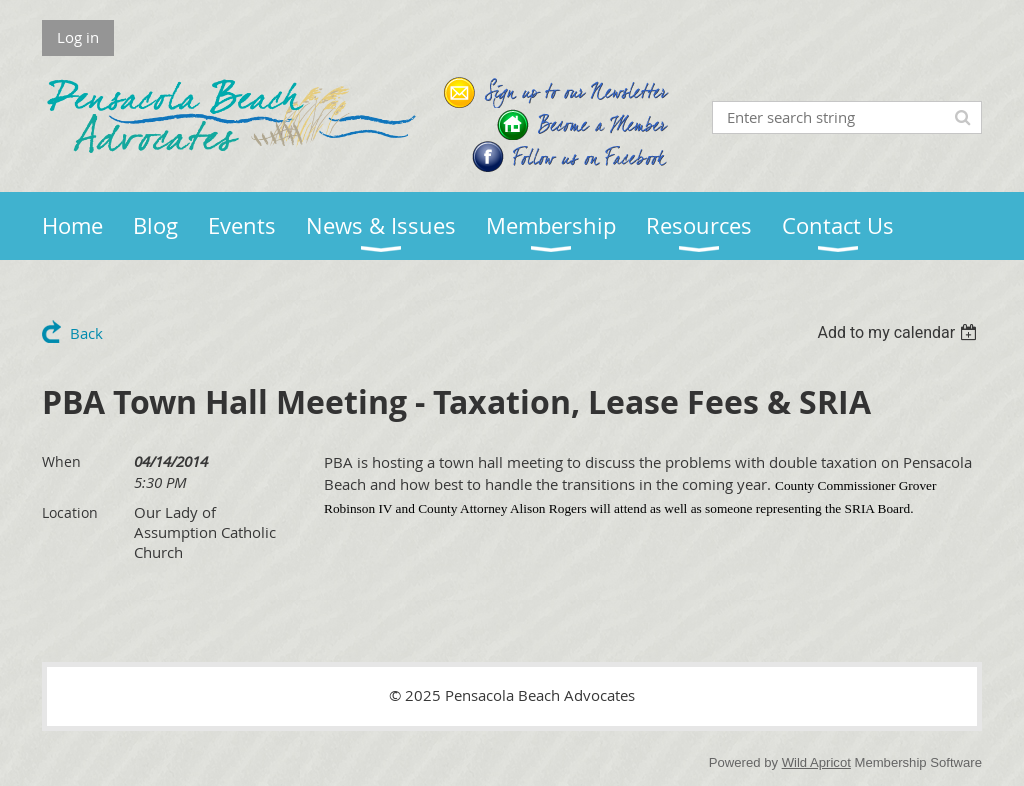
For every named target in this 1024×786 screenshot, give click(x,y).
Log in (78, 37)
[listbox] (899, 332)
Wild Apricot (816, 762)
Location (70, 512)
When (61, 461)
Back (86, 333)
